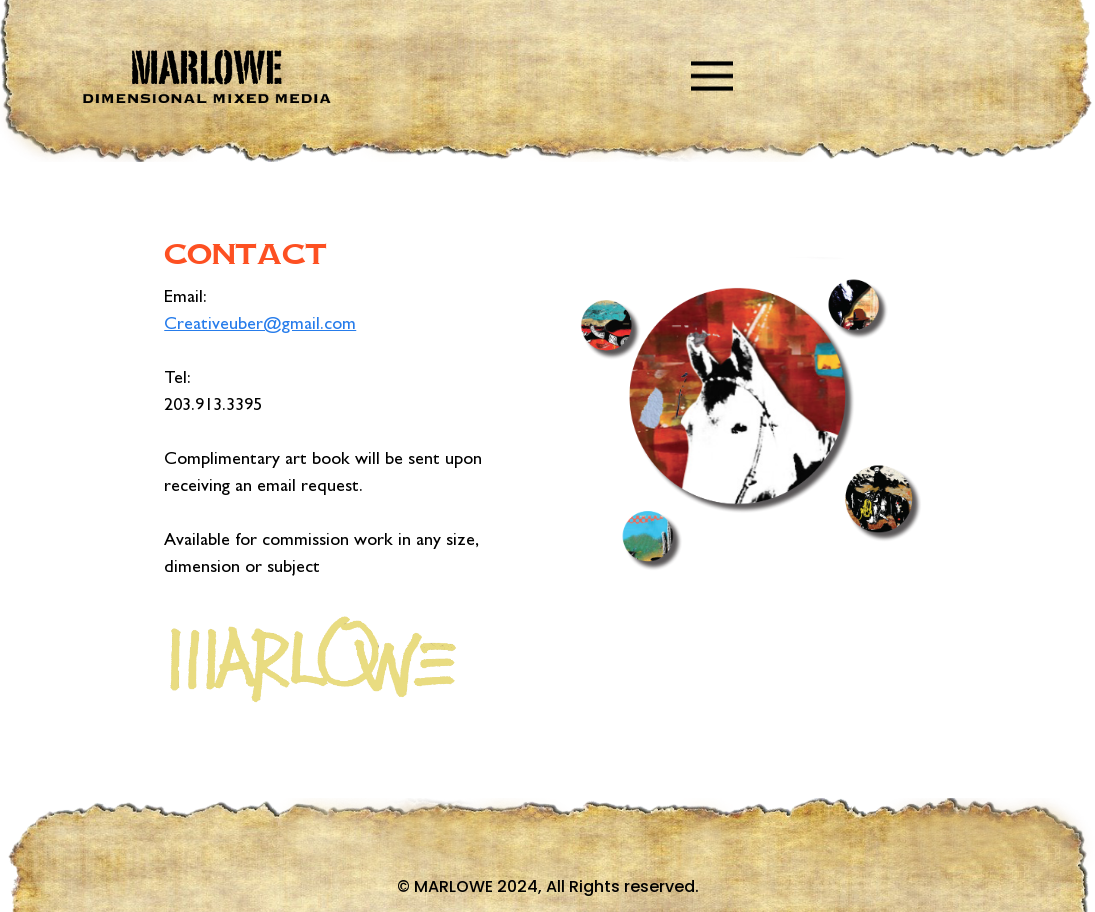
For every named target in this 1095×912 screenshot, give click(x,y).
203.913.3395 (213, 407)
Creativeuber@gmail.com (260, 326)
